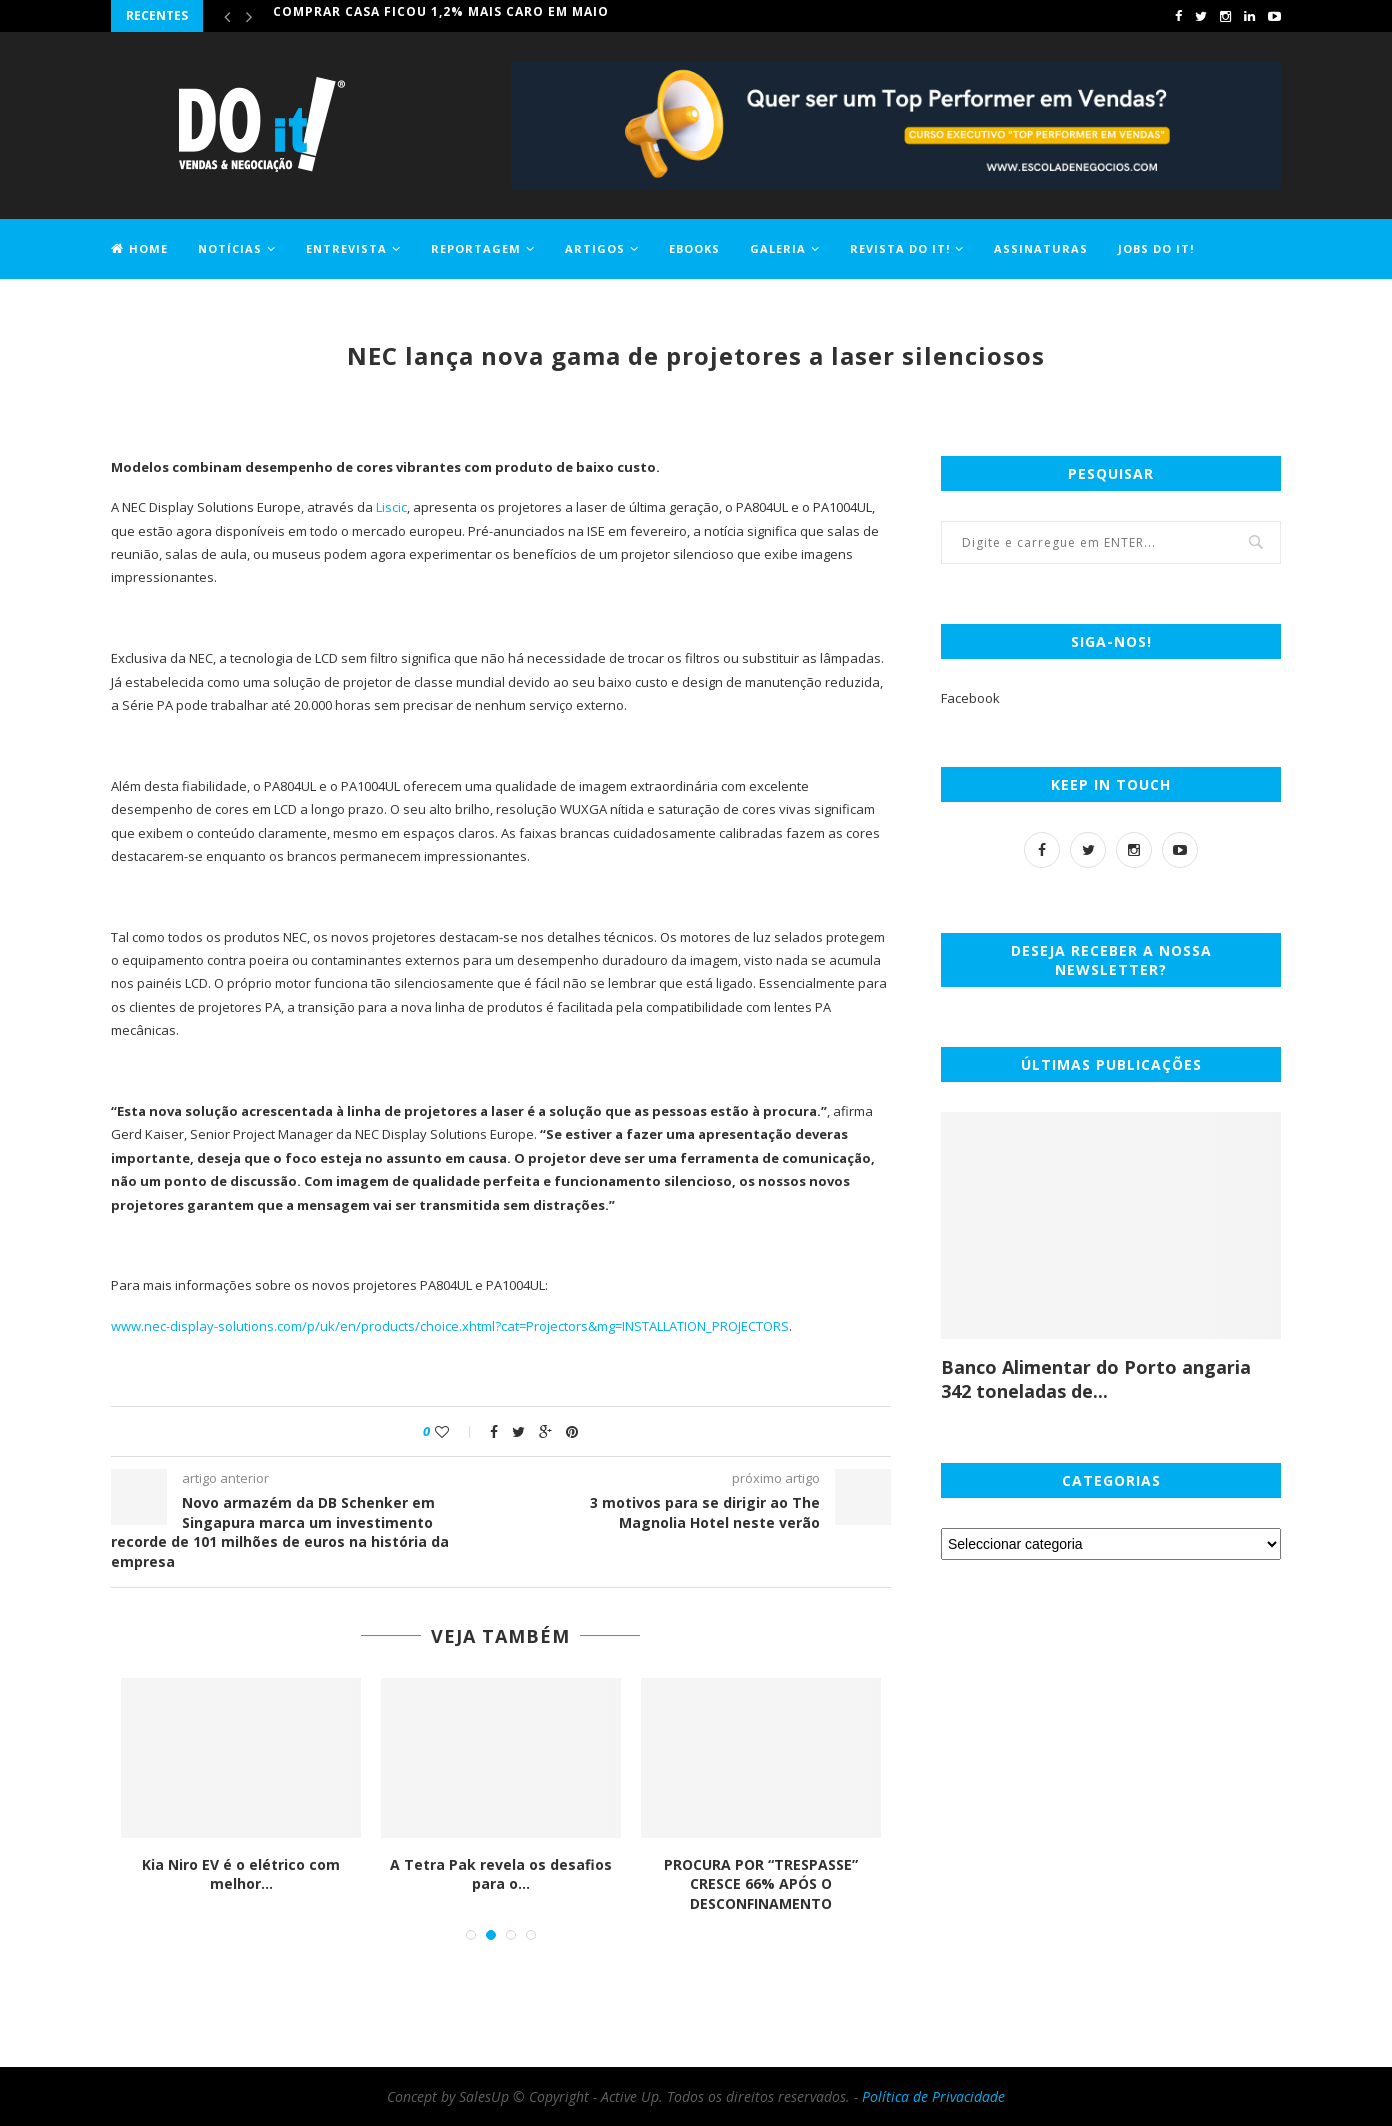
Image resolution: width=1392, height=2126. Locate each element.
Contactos (151, 306)
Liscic (391, 507)
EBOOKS (694, 248)
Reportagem (476, 248)
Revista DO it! (900, 248)
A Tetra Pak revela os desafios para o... (503, 1874)
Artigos (595, 248)
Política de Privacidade (933, 2096)
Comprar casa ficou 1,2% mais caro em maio (441, 15)
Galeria (778, 248)
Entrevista (346, 248)
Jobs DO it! (1156, 248)
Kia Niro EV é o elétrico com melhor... (243, 1874)
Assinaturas (1041, 248)
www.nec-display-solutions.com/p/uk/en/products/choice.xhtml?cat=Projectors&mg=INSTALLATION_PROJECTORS (450, 1326)
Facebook (970, 698)
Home (139, 248)
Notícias (230, 248)
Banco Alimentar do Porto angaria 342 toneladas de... (1096, 1379)
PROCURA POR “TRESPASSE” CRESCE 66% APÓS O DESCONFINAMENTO (763, 1884)
